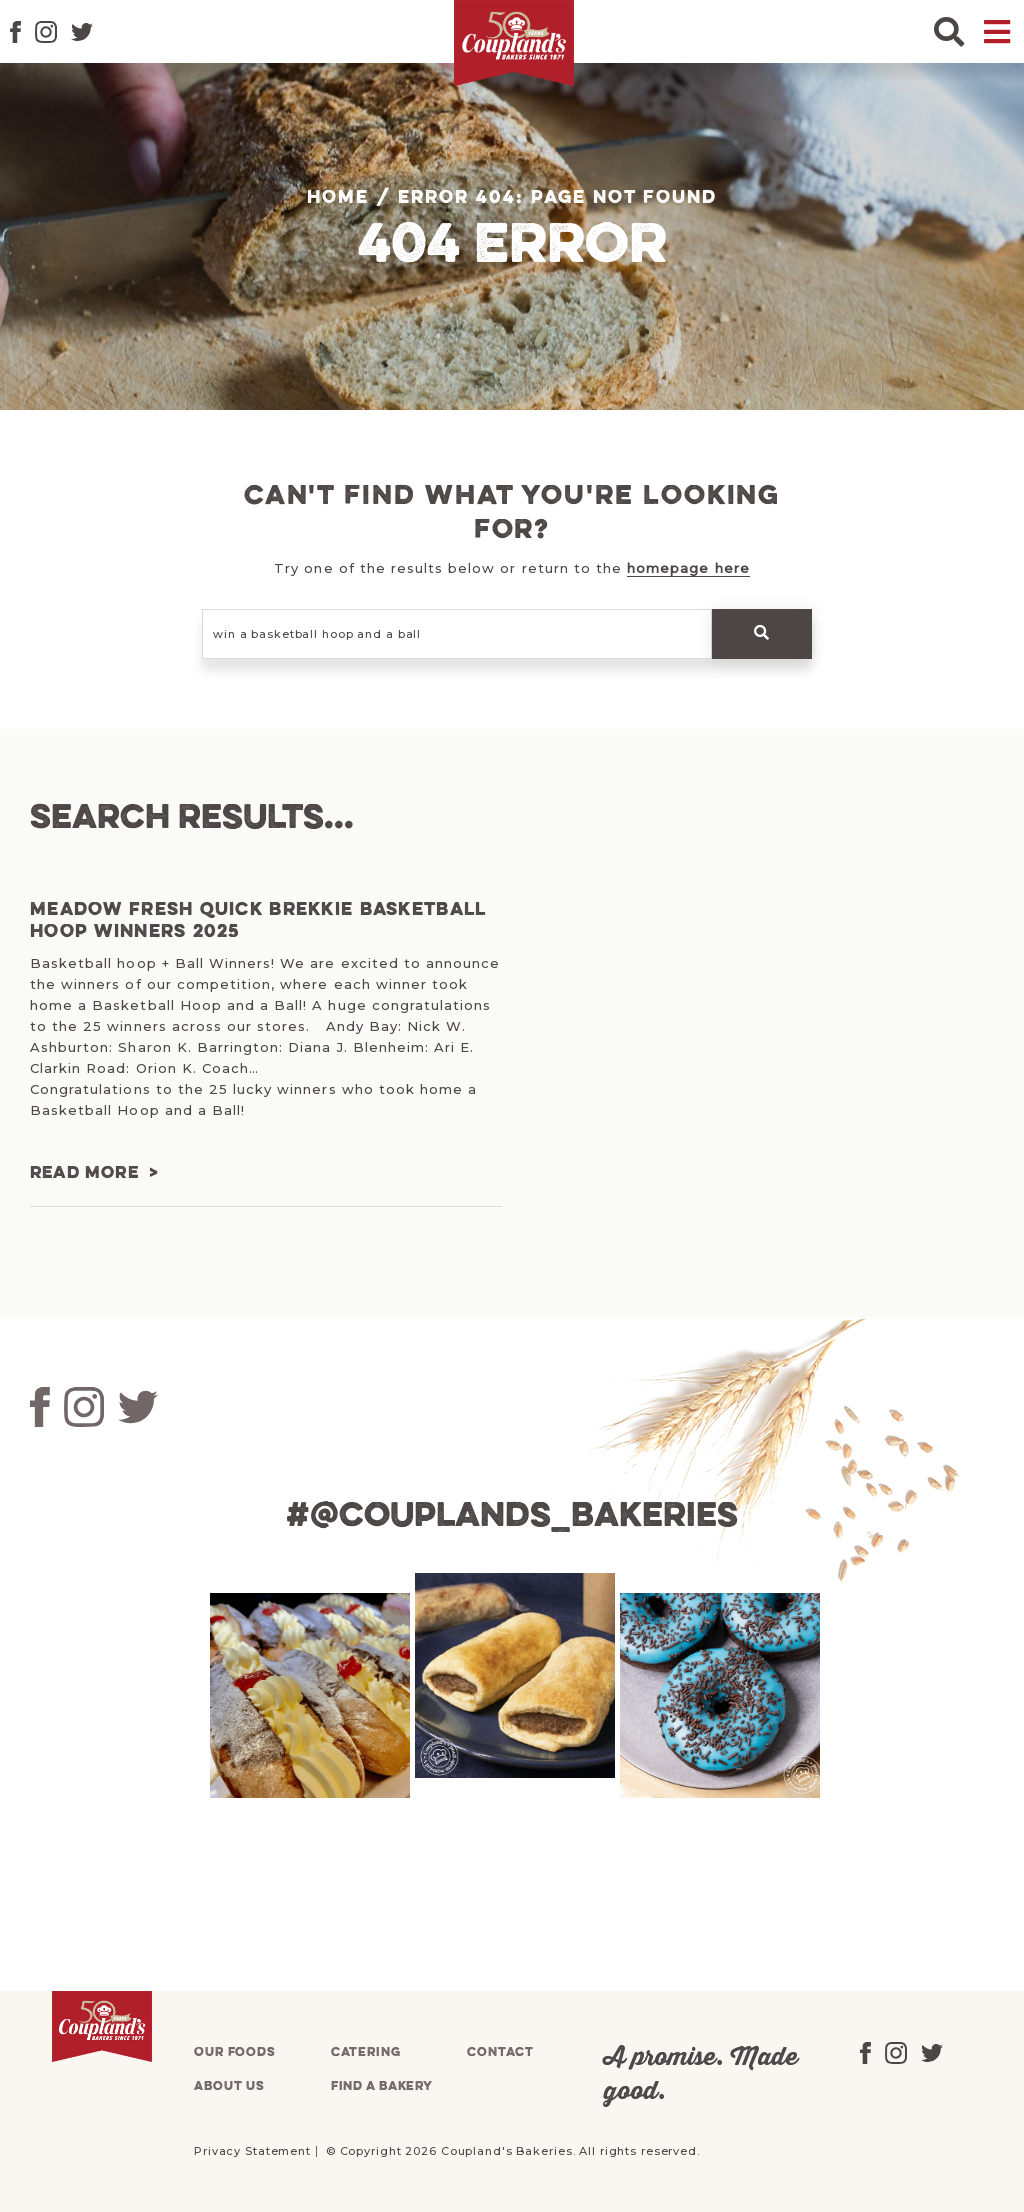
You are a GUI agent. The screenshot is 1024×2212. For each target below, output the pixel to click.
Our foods (235, 2051)
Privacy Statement (252, 2150)
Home (338, 198)
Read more (84, 1173)
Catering (366, 2051)
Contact (500, 2051)
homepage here (688, 568)
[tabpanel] (307, 1694)
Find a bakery (382, 2085)
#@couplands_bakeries (512, 1517)
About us (229, 2085)
